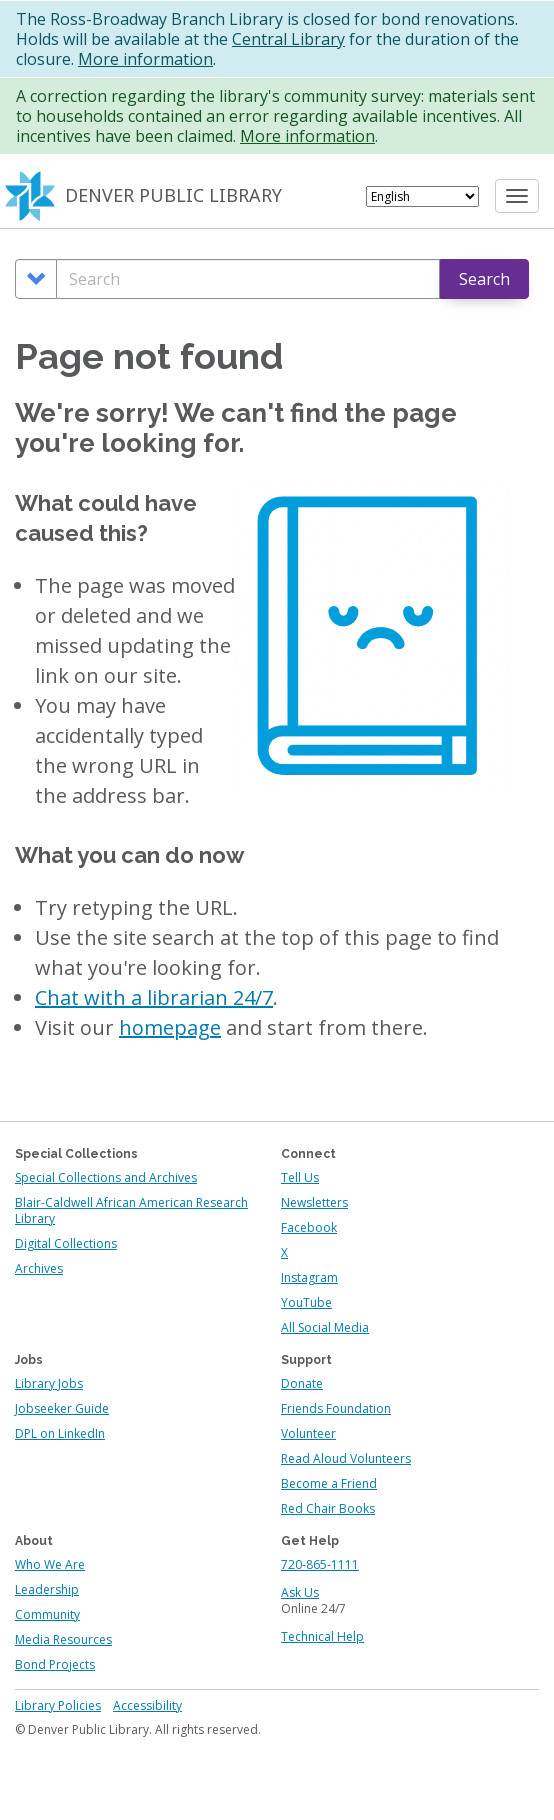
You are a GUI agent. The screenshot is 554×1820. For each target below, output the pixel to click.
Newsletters (314, 1202)
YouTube (306, 1302)
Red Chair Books (328, 1508)
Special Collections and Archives (106, 1177)
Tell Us (300, 1177)
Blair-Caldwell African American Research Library (131, 1210)
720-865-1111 (320, 1564)
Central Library (288, 39)
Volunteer (308, 1433)
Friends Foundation (336, 1408)
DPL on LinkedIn (60, 1433)
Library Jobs (49, 1383)
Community (47, 1614)
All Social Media (325, 1327)
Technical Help (322, 1636)
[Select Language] (422, 196)
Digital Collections (66, 1243)
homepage (170, 1027)
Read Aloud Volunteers (346, 1458)
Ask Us (300, 1592)
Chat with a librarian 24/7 (154, 997)
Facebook (309, 1227)
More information (145, 59)
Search (484, 279)
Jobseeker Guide (62, 1408)
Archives (39, 1268)
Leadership (47, 1589)
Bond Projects (55, 1664)
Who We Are (50, 1564)
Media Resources (63, 1639)
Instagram (309, 1277)
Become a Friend (329, 1483)
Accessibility (147, 1705)
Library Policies (58, 1705)
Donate (302, 1383)
